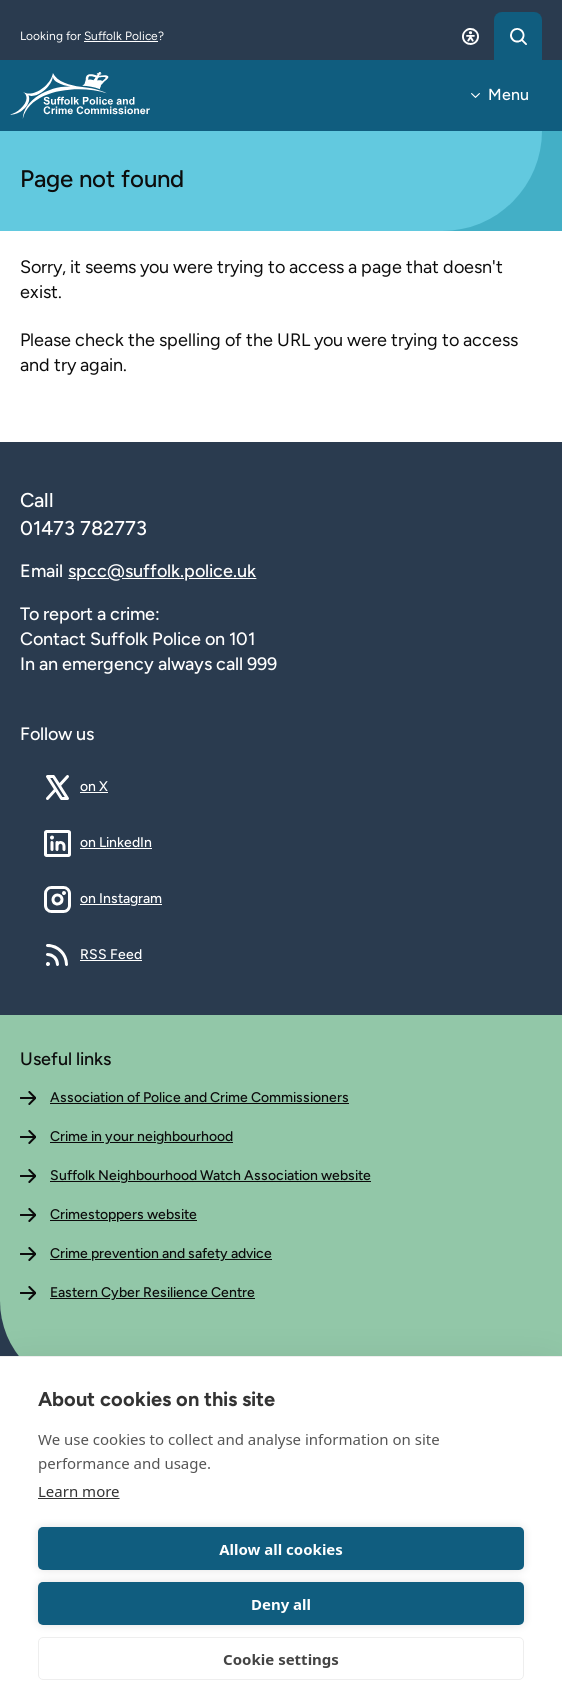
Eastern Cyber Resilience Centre (152, 1292)
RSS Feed (111, 954)
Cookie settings (281, 1659)
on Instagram (121, 898)
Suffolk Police (121, 36)
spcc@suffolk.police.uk (162, 571)
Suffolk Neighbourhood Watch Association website (210, 1175)
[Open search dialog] (518, 36)
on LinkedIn (116, 842)
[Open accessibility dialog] (470, 36)
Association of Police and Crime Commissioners (199, 1097)
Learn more (79, 1491)
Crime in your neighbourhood (141, 1136)
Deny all (281, 1604)
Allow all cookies (281, 1549)
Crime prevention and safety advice (161, 1253)
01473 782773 (83, 528)
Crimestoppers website (123, 1214)
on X (109, 786)
